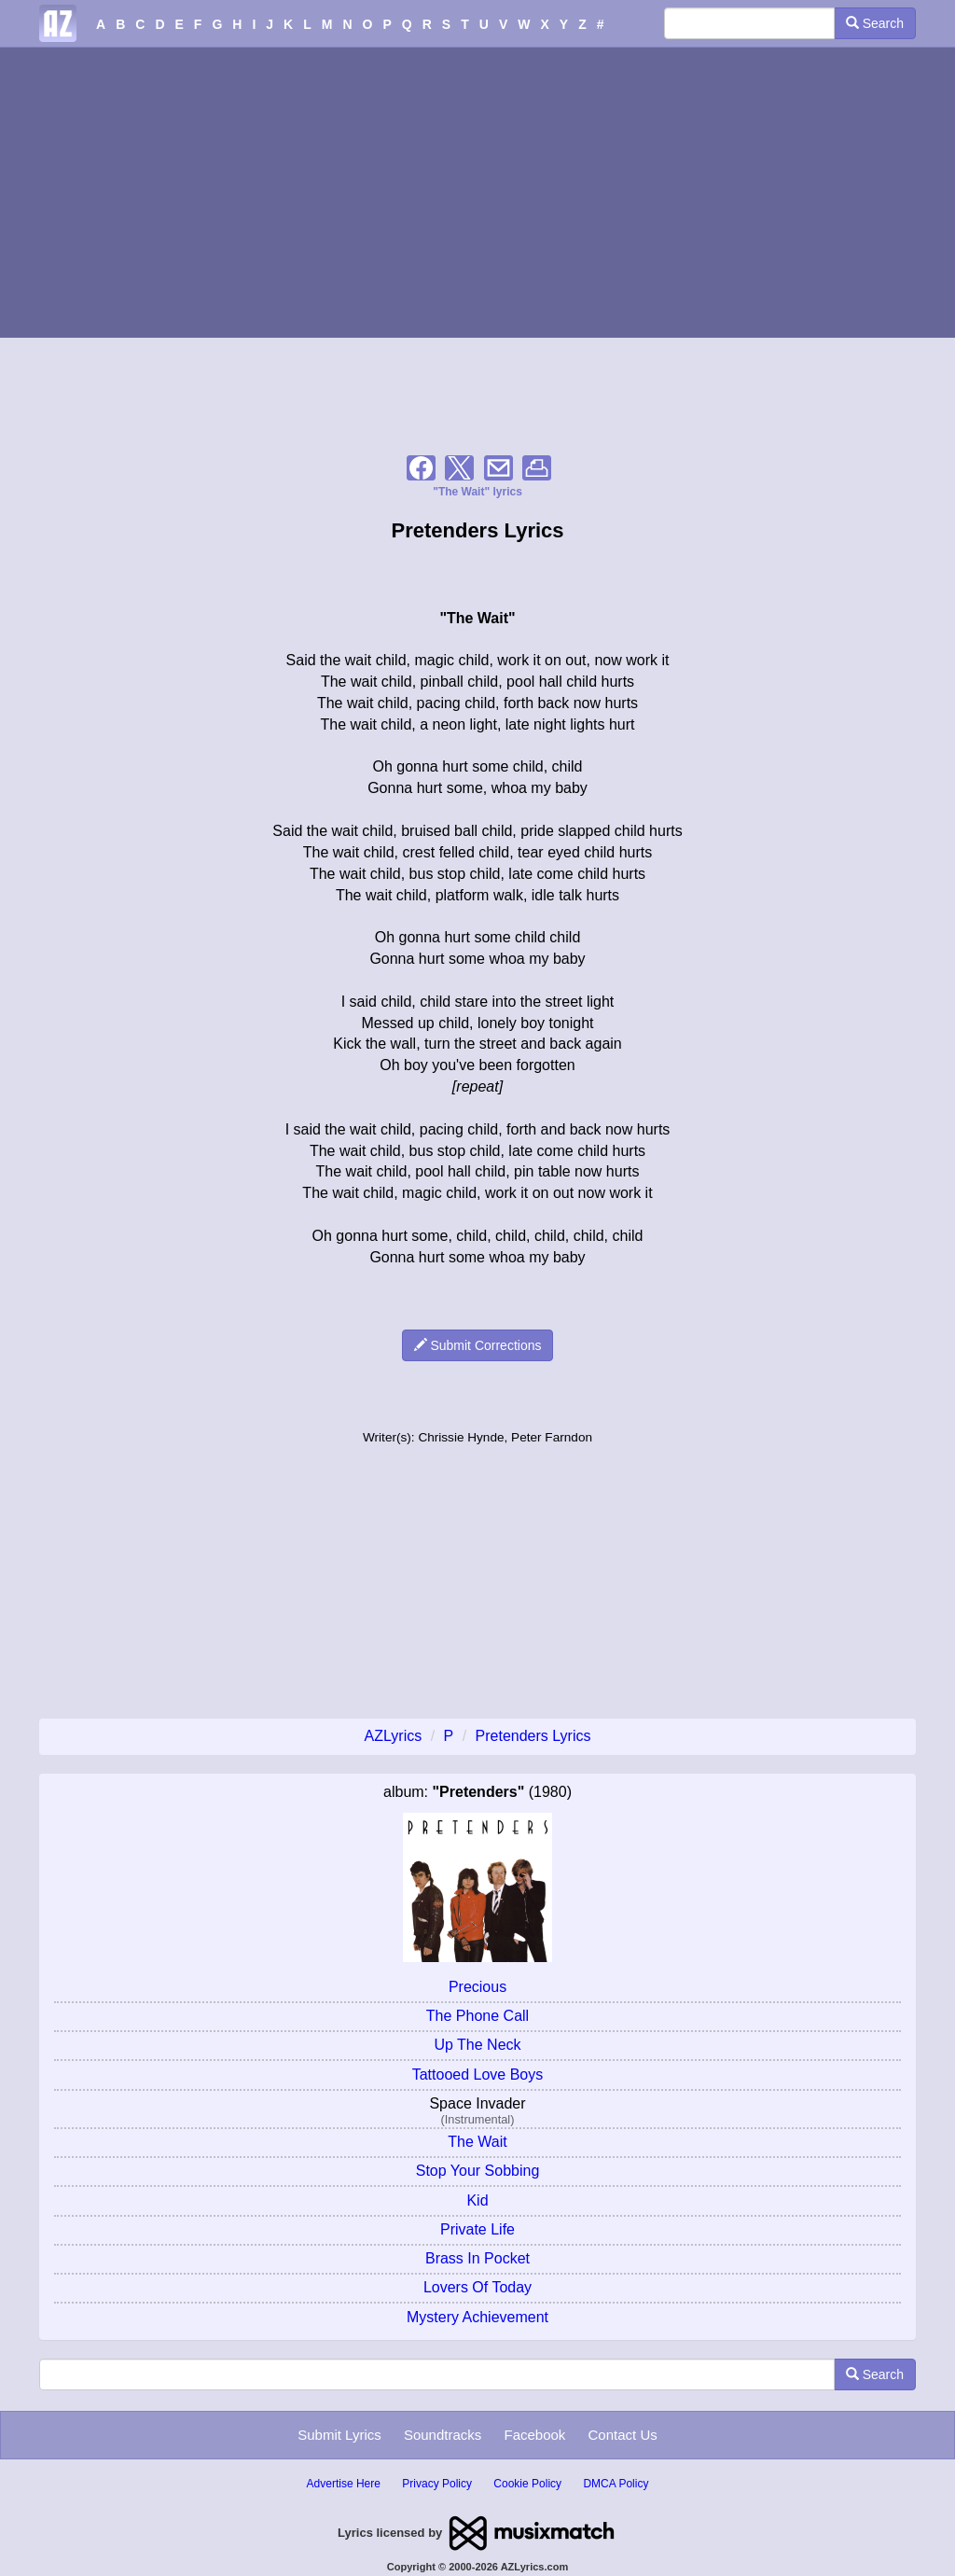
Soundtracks (442, 2435)
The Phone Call (477, 2016)
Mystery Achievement (477, 2317)
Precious (477, 1987)
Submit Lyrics (339, 2435)
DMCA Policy (615, 2483)
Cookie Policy (527, 2483)
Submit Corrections (478, 1345)
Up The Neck (477, 2045)
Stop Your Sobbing (478, 2171)
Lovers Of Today (477, 2287)
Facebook (534, 2435)
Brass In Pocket (477, 2258)
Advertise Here (344, 2483)
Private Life (477, 2229)
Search (875, 23)
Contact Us (622, 2435)
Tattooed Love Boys (478, 2074)
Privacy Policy (437, 2483)
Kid (477, 2200)
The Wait (477, 2142)
